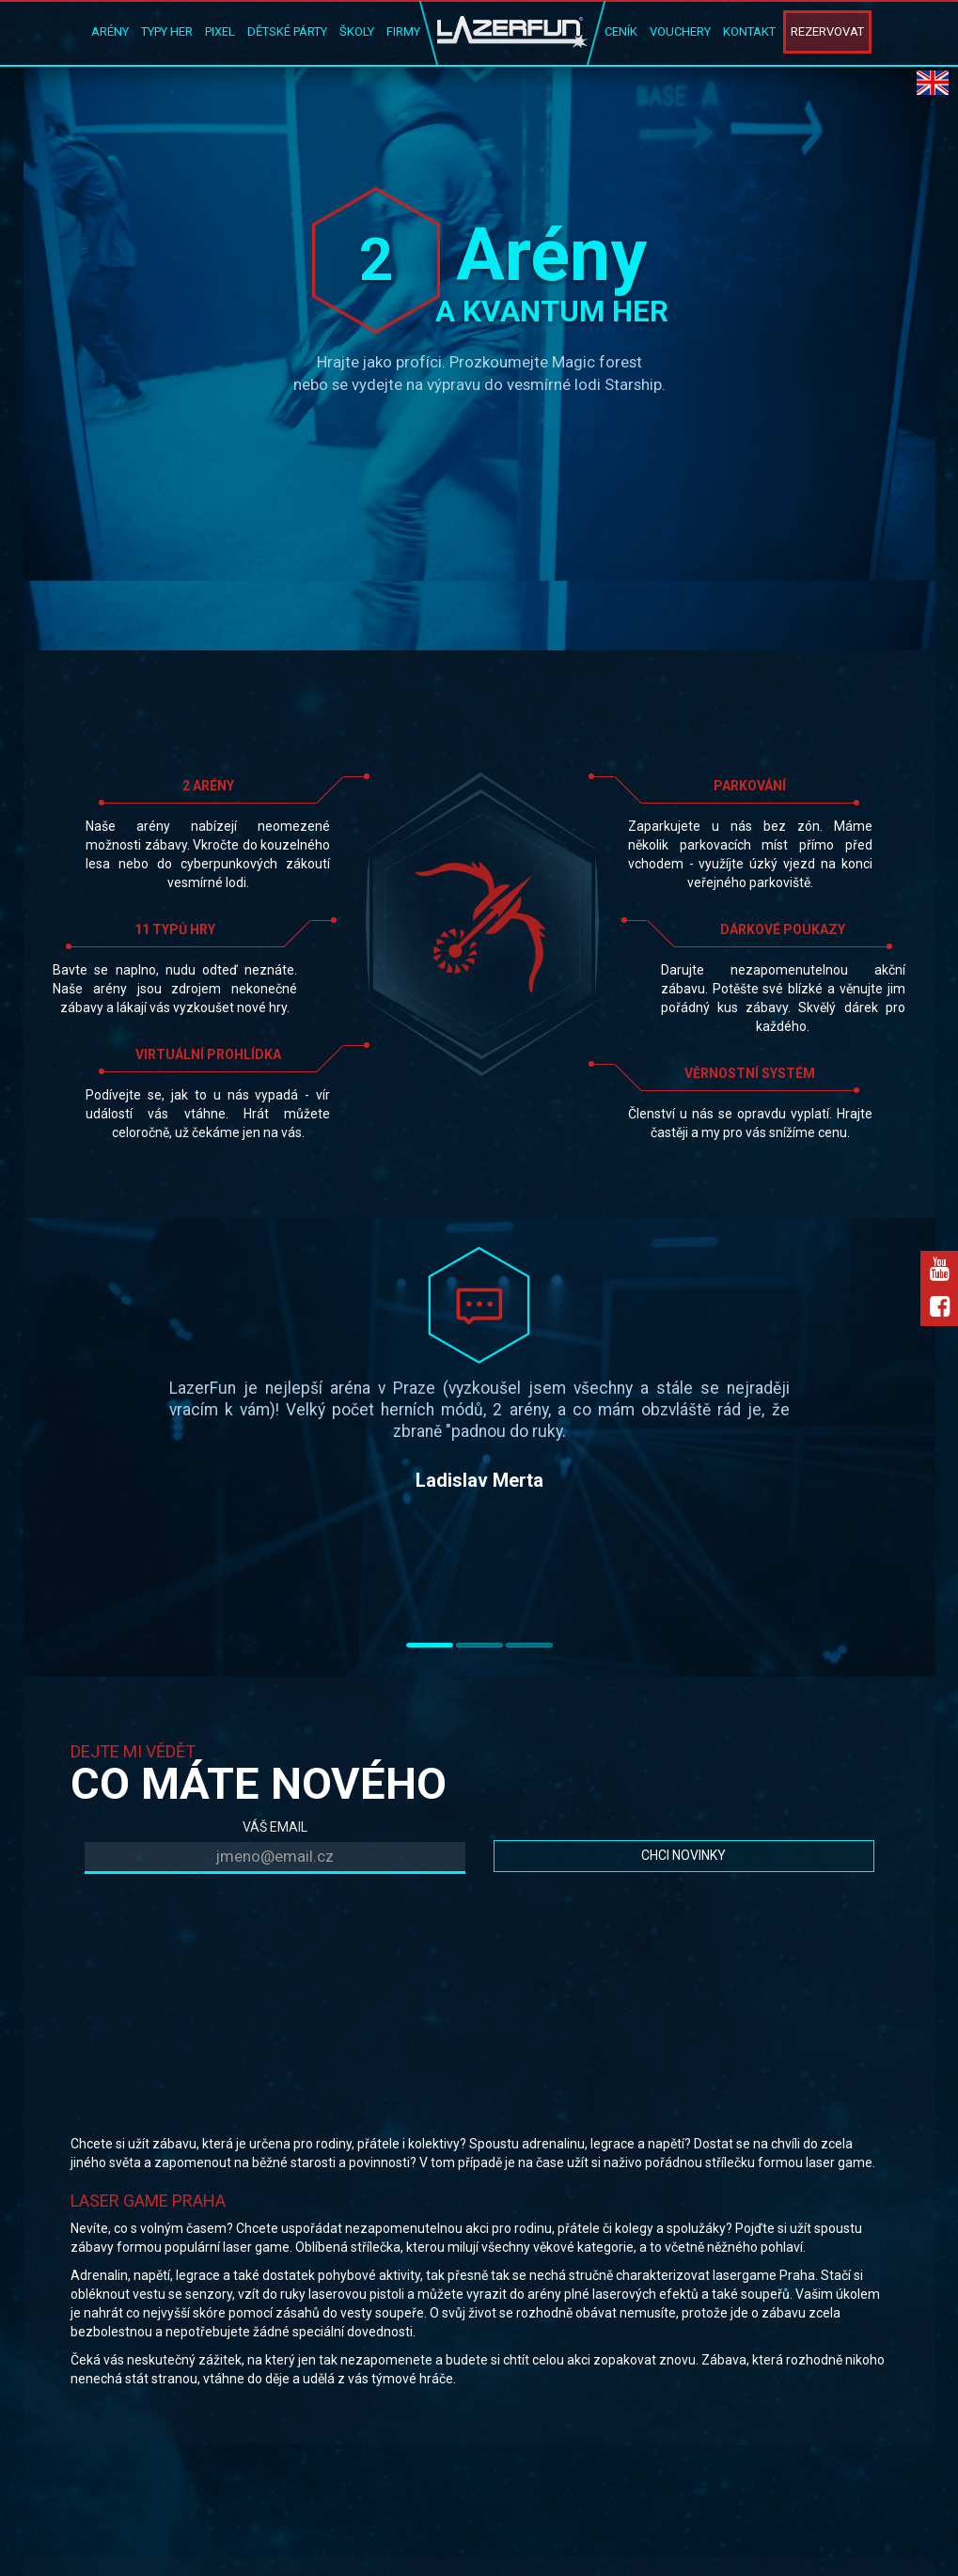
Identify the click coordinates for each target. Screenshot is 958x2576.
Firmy (403, 31)
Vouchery (680, 31)
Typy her (167, 31)
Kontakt (749, 31)
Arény (110, 31)
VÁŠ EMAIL (275, 1826)
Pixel (220, 31)
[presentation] (227, 1924)
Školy (356, 31)
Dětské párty (287, 31)
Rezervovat (827, 31)
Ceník (621, 31)
